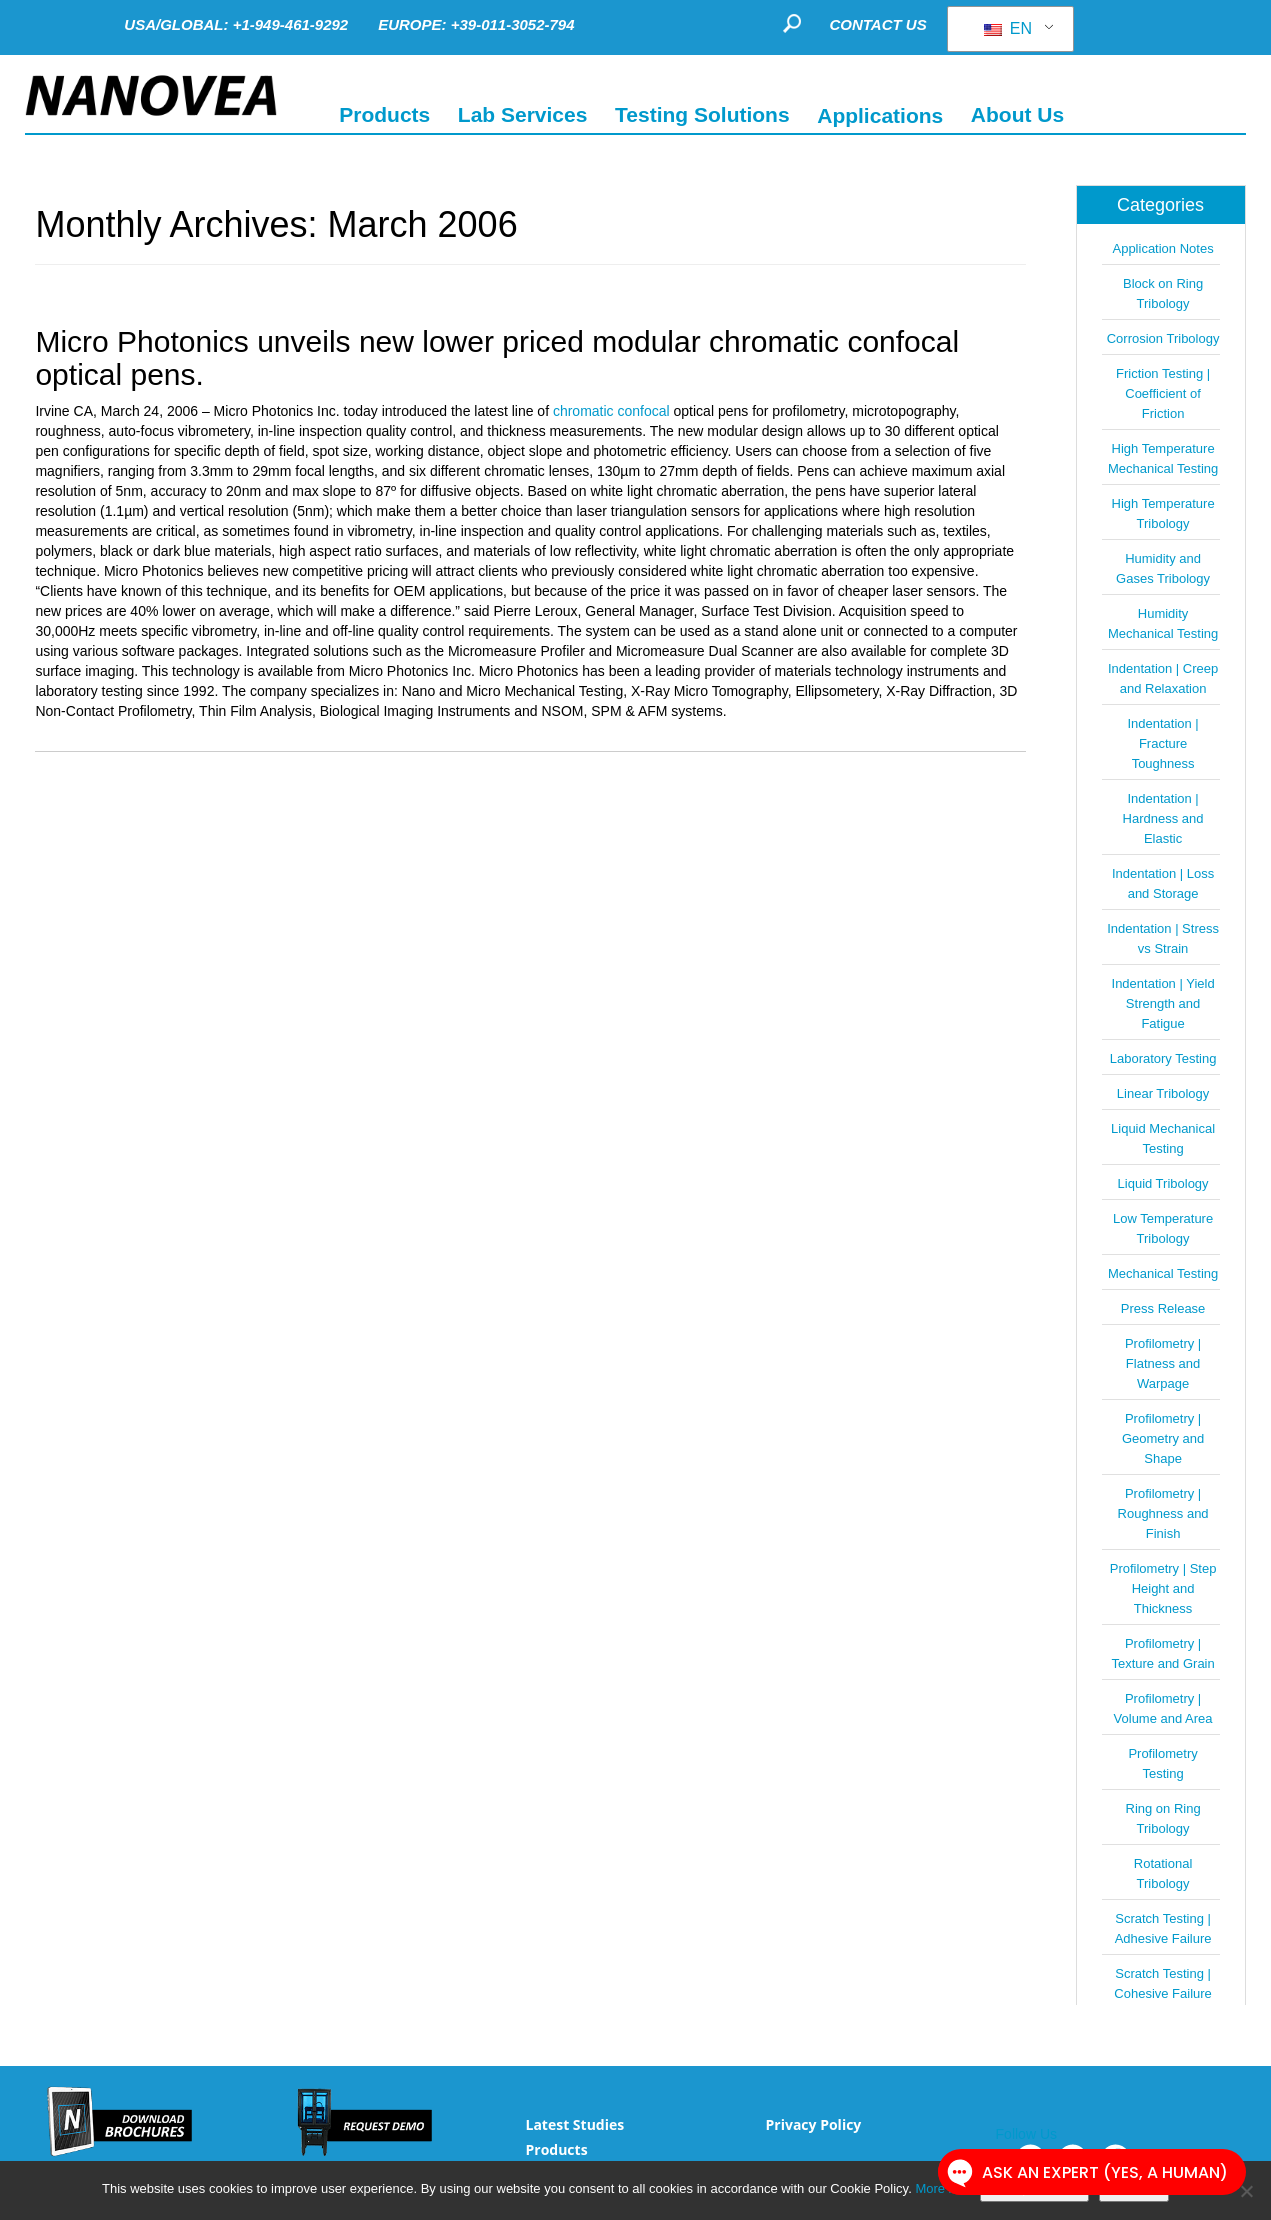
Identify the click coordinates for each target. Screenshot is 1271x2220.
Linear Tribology (1163, 1093)
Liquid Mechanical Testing (1163, 1138)
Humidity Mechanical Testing (1163, 623)
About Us (1017, 114)
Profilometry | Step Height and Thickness (1163, 1588)
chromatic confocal (611, 411)
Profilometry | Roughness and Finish (1163, 1513)
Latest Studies (574, 2124)
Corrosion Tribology (1163, 338)
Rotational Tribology (1163, 1873)
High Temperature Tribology (1163, 513)
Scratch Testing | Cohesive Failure (1163, 1983)
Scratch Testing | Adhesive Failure (1163, 1928)
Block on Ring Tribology (1163, 293)
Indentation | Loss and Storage (1163, 883)
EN (1008, 28)
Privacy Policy (814, 2124)
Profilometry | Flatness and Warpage (1163, 1363)
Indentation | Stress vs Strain (1163, 938)
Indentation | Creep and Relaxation (1163, 678)
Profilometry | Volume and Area (1163, 1708)
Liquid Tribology (1163, 1183)
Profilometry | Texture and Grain (1162, 1653)
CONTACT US (877, 24)
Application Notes (1162, 248)
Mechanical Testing (1163, 1273)
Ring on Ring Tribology (1163, 1818)
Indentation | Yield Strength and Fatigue (1163, 1003)
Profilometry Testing (1162, 1763)
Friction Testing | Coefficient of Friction (1163, 393)
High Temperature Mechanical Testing (1163, 458)
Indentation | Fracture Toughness (1162, 743)
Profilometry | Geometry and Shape (1163, 1438)
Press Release (1163, 1308)
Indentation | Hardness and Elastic (1163, 818)
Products (556, 2149)
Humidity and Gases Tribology (1163, 568)
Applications (880, 114)
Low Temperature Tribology (1163, 1228)
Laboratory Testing (1163, 1058)
